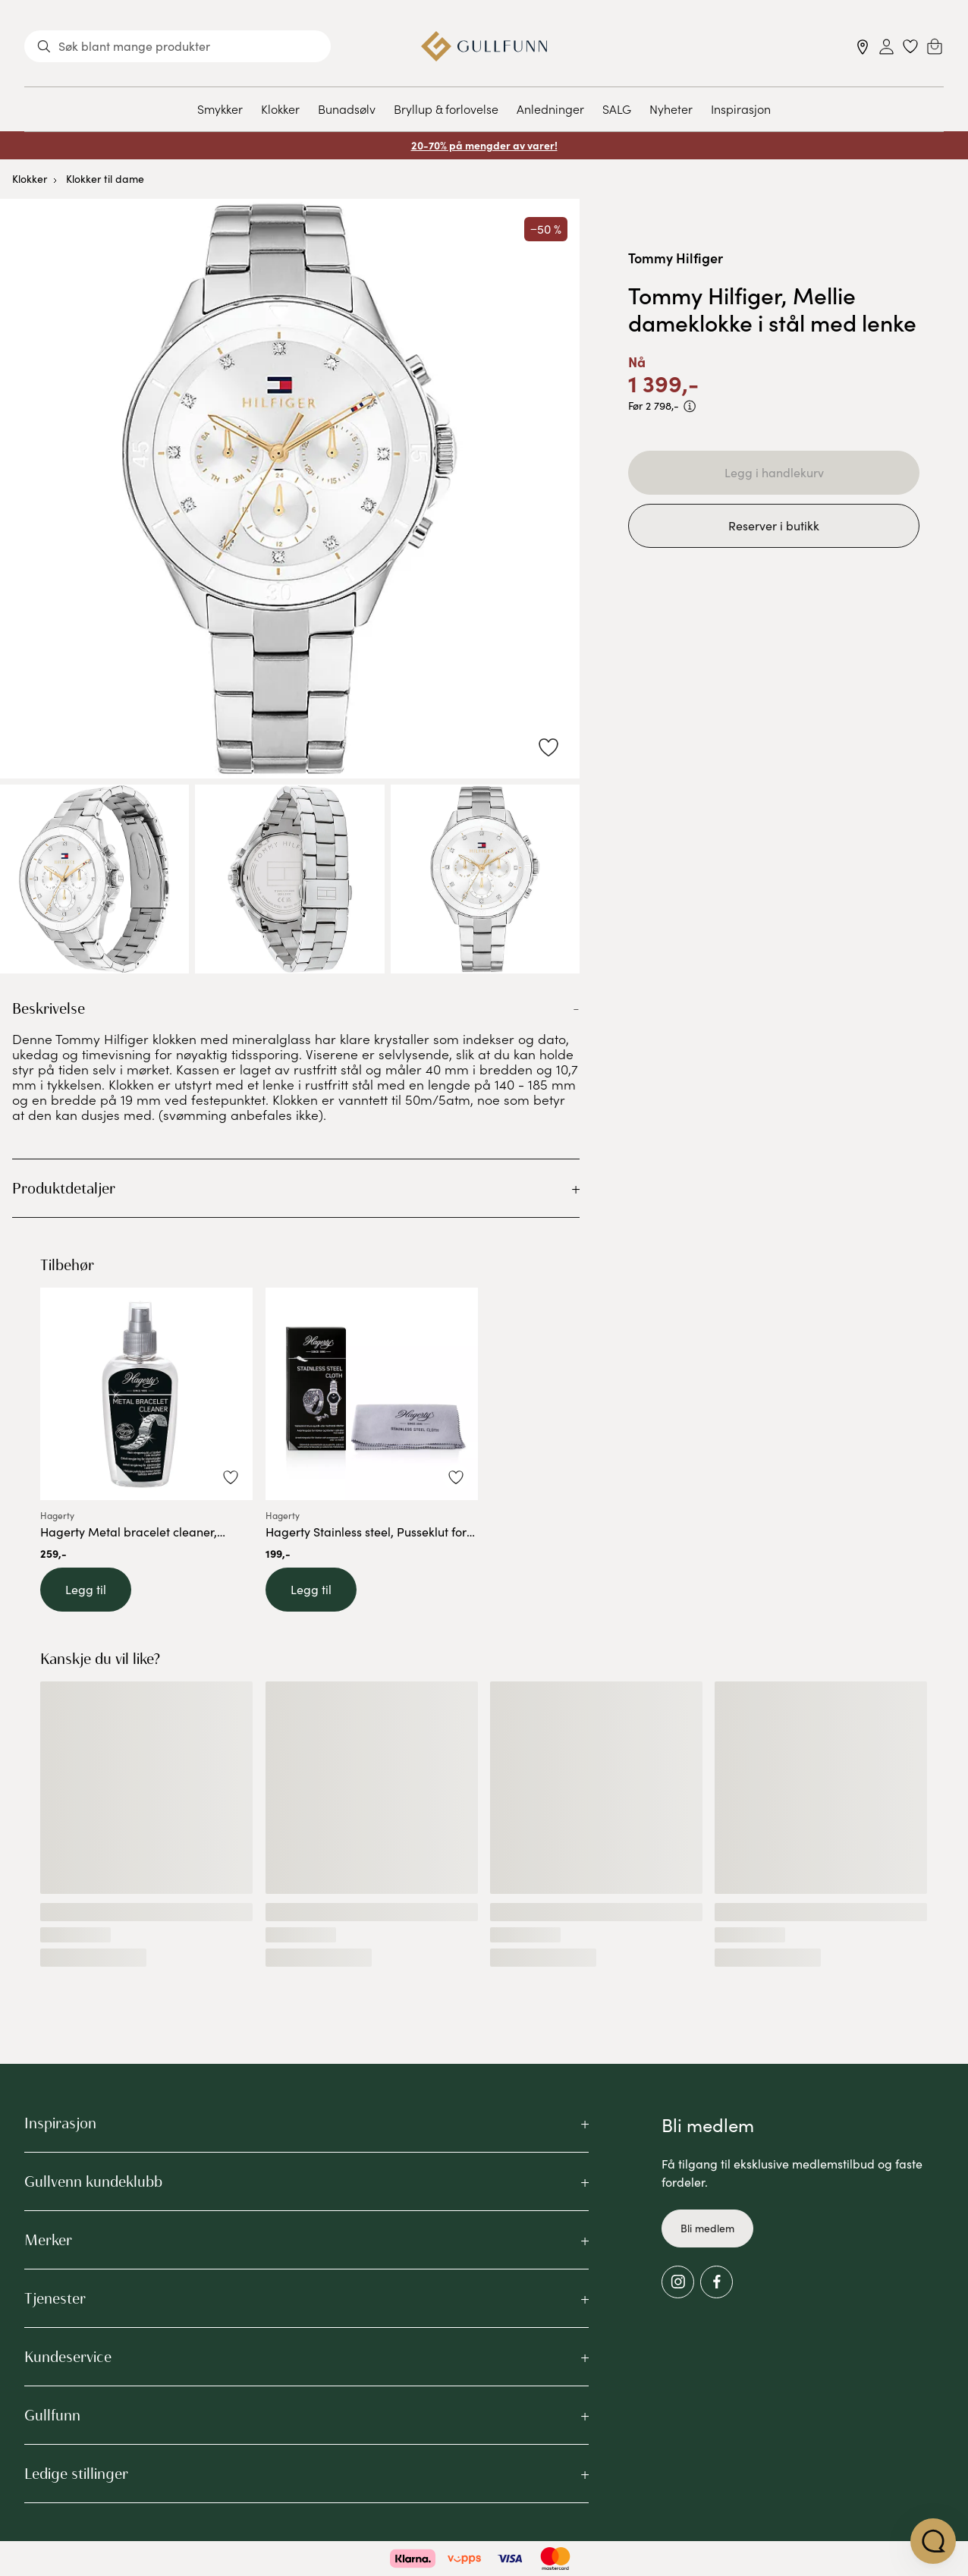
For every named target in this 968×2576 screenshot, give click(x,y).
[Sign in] (886, 46)
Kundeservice (68, 2357)
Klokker (280, 108)
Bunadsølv (347, 108)
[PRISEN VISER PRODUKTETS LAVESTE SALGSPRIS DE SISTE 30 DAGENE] (690, 406)
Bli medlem (707, 2228)
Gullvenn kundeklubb (93, 2181)
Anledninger (550, 108)
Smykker (220, 108)
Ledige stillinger (76, 2473)
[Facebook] (716, 2281)
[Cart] (935, 46)
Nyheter (671, 108)
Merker (48, 2240)
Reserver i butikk (773, 525)
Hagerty (57, 1516)
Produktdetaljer (63, 1188)
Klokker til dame (105, 178)
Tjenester (55, 2298)
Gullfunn (52, 2415)
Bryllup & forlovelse (446, 108)
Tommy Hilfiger (675, 257)
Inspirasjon (741, 108)
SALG (616, 108)
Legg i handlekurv (774, 472)
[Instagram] (677, 2281)
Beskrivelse (48, 1008)
